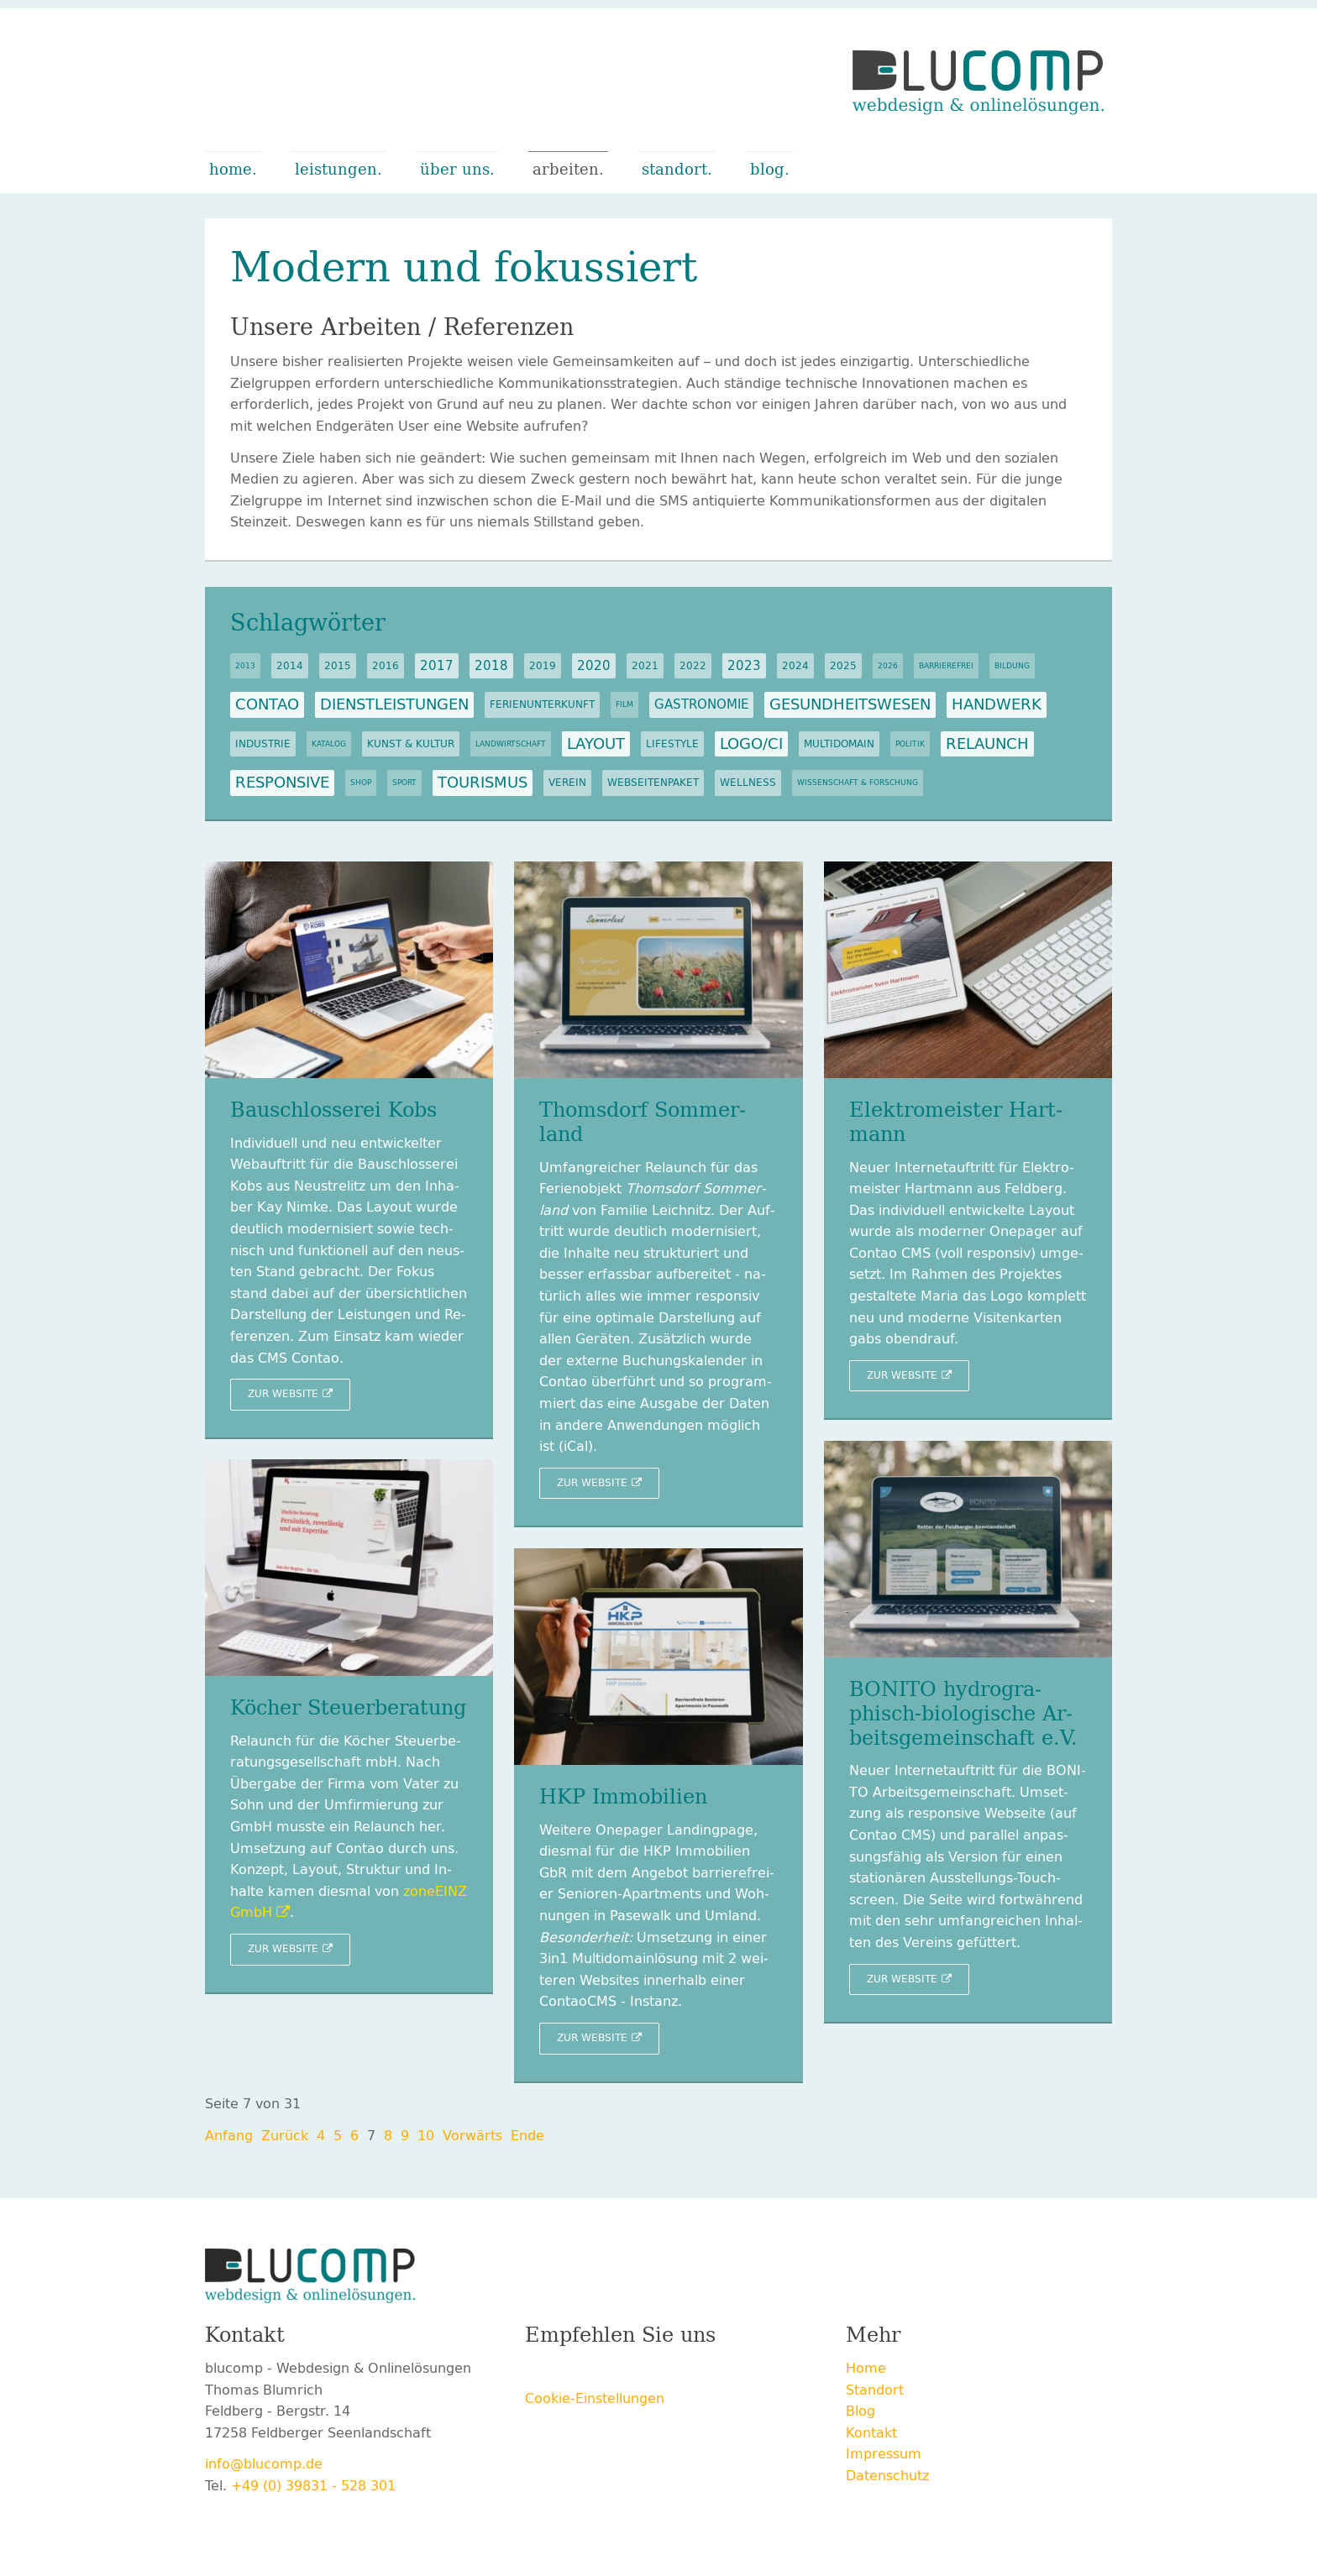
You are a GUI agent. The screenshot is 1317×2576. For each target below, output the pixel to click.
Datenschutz (887, 2476)
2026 (888, 666)
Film (624, 704)
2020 (594, 665)
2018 (491, 665)
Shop (360, 782)
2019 (542, 666)
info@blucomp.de (264, 2464)
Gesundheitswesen (850, 704)
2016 (385, 666)
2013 (245, 666)
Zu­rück (284, 2136)
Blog (767, 170)
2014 (289, 666)
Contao (267, 704)
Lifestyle (672, 744)
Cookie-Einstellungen (594, 2398)
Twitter (572, 2371)
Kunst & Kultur (410, 744)
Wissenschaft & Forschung (857, 782)
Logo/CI (751, 744)
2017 (437, 665)
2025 (843, 666)
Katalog (329, 744)
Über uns (455, 170)
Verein (567, 782)
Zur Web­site (283, 1394)
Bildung (1012, 666)
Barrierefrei (946, 666)
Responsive (282, 782)
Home (230, 170)
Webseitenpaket (653, 782)
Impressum (883, 2454)
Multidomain (839, 744)
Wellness (748, 782)
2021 (645, 666)
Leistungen (336, 170)
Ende (527, 2136)
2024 (795, 666)
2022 (692, 666)
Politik (910, 744)
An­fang (229, 2136)
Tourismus (482, 782)
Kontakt (871, 2433)
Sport (404, 782)
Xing (605, 2371)
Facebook (538, 2371)
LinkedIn (639, 2371)
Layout (596, 744)
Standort (674, 170)
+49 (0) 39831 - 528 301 (313, 2486)
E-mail (672, 2371)
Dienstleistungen (394, 704)
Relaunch (987, 744)
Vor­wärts (472, 2136)
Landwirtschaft (510, 744)
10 (425, 2136)
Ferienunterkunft (542, 704)
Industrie (263, 744)
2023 (744, 665)
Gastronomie (701, 704)
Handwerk (997, 704)
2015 (337, 666)
